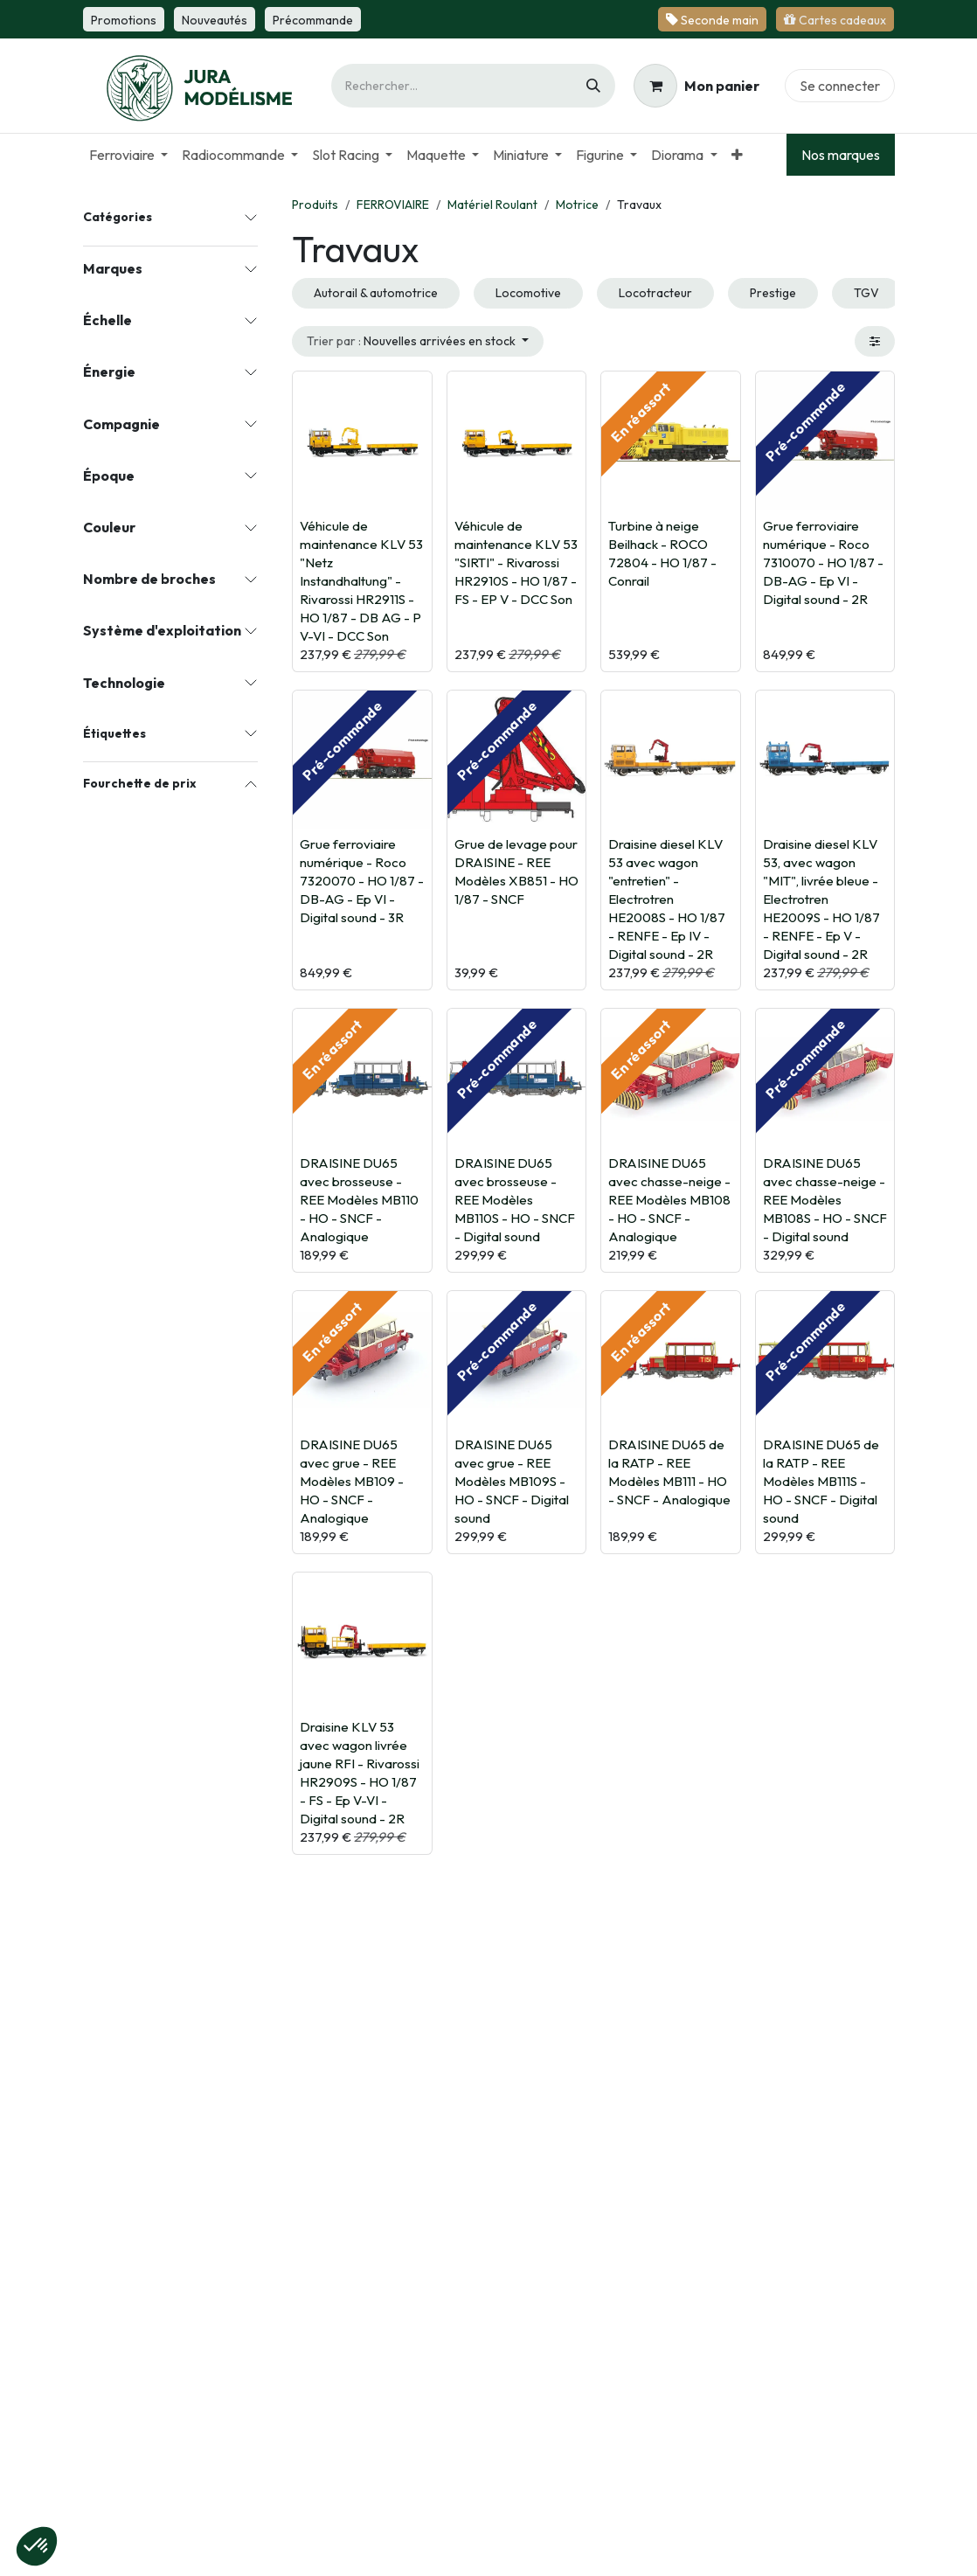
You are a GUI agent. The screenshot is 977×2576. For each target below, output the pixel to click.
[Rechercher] (593, 86)
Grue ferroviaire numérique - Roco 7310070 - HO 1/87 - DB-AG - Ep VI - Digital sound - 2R (823, 562)
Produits (315, 204)
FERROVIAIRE (393, 204)
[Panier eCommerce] (696, 86)
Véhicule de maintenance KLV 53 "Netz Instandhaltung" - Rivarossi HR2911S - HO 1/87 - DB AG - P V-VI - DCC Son (361, 580)
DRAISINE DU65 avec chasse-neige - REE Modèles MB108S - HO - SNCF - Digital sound (825, 1199)
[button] (418, 341)
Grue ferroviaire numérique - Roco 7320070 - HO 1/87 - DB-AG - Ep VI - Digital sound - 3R (362, 881)
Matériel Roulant (492, 204)
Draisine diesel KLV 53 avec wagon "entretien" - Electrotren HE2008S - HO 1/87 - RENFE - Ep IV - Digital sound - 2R (666, 899)
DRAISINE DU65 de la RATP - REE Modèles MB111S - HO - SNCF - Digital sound (821, 1481)
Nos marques (840, 154)
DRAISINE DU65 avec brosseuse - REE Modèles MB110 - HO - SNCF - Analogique (359, 1199)
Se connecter (840, 85)
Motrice (577, 204)
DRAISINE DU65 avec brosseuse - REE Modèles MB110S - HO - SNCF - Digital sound (514, 1199)
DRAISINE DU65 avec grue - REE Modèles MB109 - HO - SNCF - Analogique (352, 1481)
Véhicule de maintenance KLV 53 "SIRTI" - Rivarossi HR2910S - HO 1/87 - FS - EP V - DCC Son (516, 562)
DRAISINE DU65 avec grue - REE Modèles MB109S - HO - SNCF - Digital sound (511, 1481)
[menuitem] (128, 154)
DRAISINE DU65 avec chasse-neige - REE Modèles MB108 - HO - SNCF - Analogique (669, 1199)
